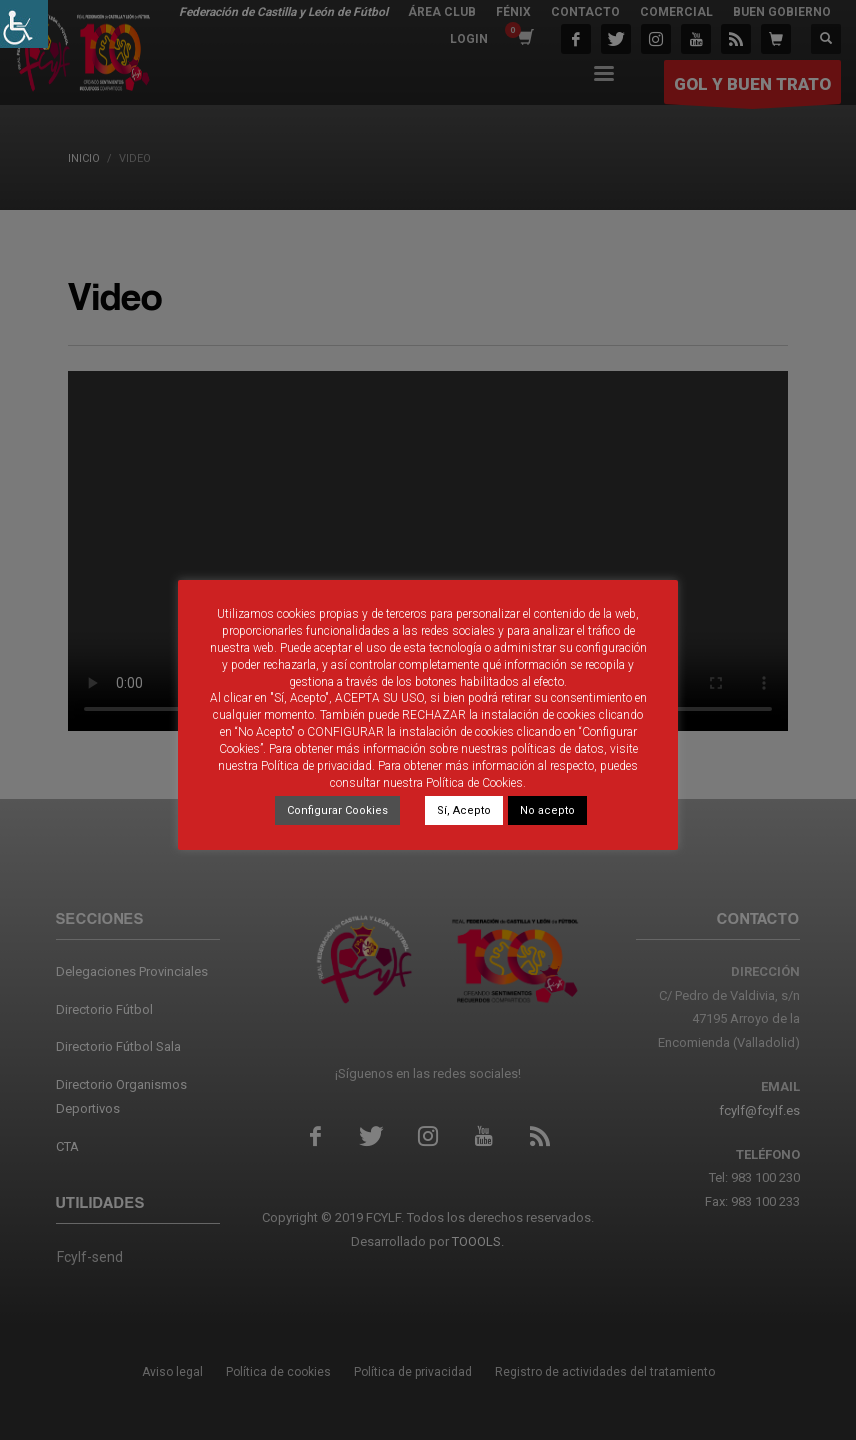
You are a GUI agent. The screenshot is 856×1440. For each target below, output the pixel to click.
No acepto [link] (547, 810)
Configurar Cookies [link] (337, 810)
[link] (24, 24)
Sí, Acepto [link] (464, 810)
